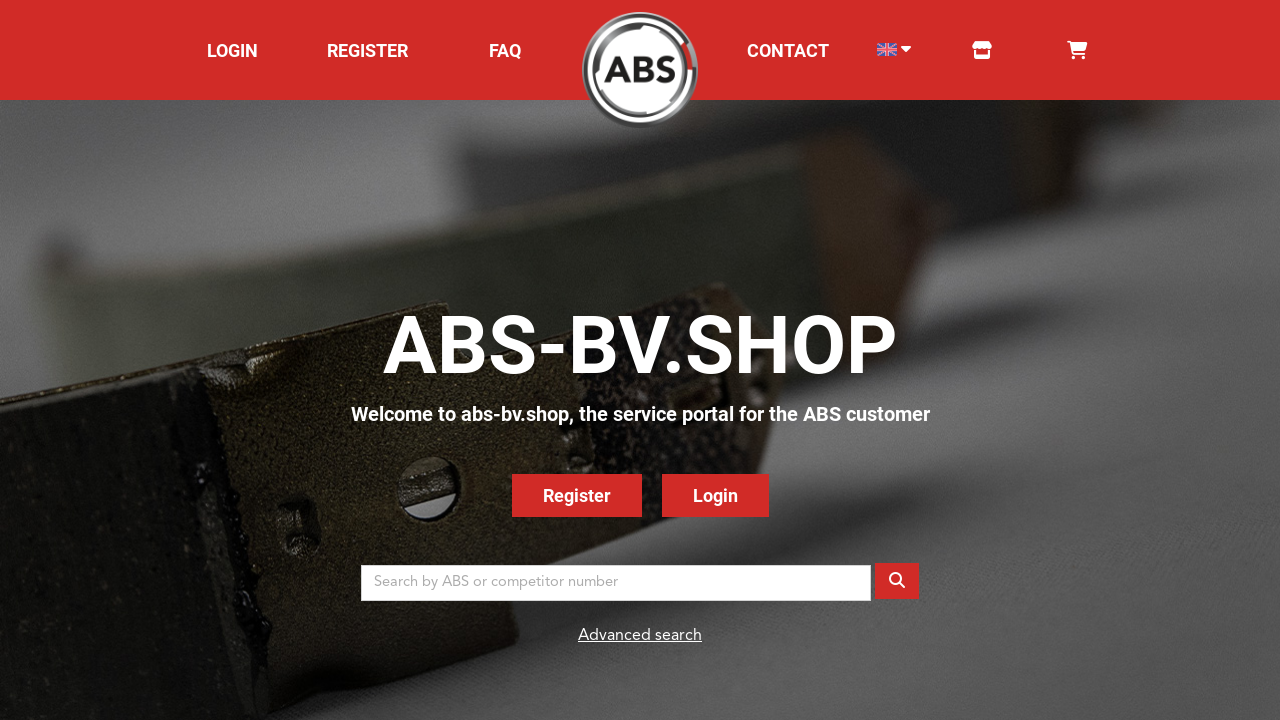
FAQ (505, 50)
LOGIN (232, 50)
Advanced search (640, 636)
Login (715, 495)
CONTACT (788, 50)
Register (577, 495)
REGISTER (367, 50)
